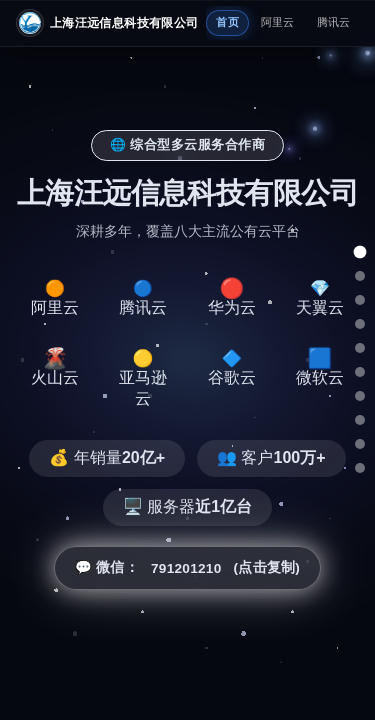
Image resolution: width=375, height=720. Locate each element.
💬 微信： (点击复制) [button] (187, 568)
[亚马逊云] (360, 396)
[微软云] (360, 444)
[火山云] (360, 372)
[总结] (360, 468)
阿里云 (278, 22)
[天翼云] (360, 348)
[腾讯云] (360, 300)
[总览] (360, 252)
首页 (227, 22)
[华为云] (360, 324)
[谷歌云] (360, 420)
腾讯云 (334, 22)
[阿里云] (360, 276)
